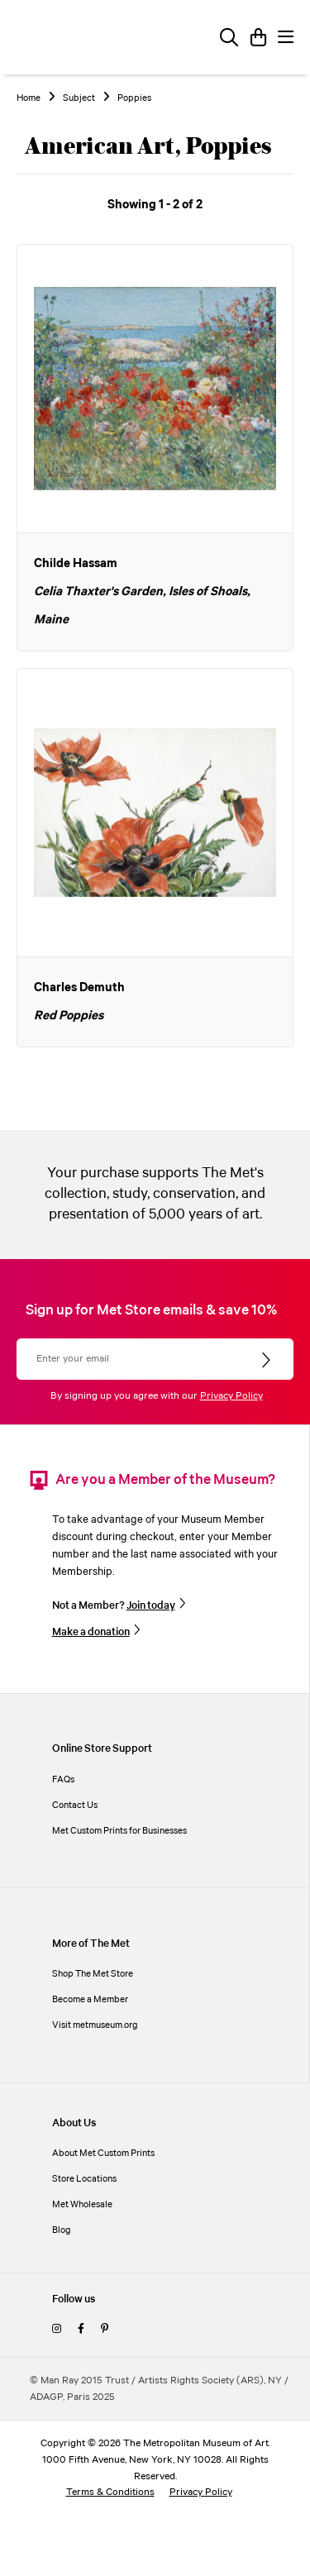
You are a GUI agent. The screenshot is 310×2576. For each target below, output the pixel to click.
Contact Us (75, 1805)
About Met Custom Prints (103, 2153)
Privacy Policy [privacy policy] (200, 2492)
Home (29, 98)
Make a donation (91, 1631)
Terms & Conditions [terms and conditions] (110, 2492)
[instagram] (56, 2329)
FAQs (63, 1779)
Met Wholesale (82, 2204)
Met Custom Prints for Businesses (119, 1831)
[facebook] (81, 2329)
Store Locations (84, 2179)
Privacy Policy (231, 1396)
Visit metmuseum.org (95, 2025)
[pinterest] (104, 2329)
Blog (61, 2230)
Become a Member (90, 1999)
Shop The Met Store (92, 1974)
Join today (150, 1605)
